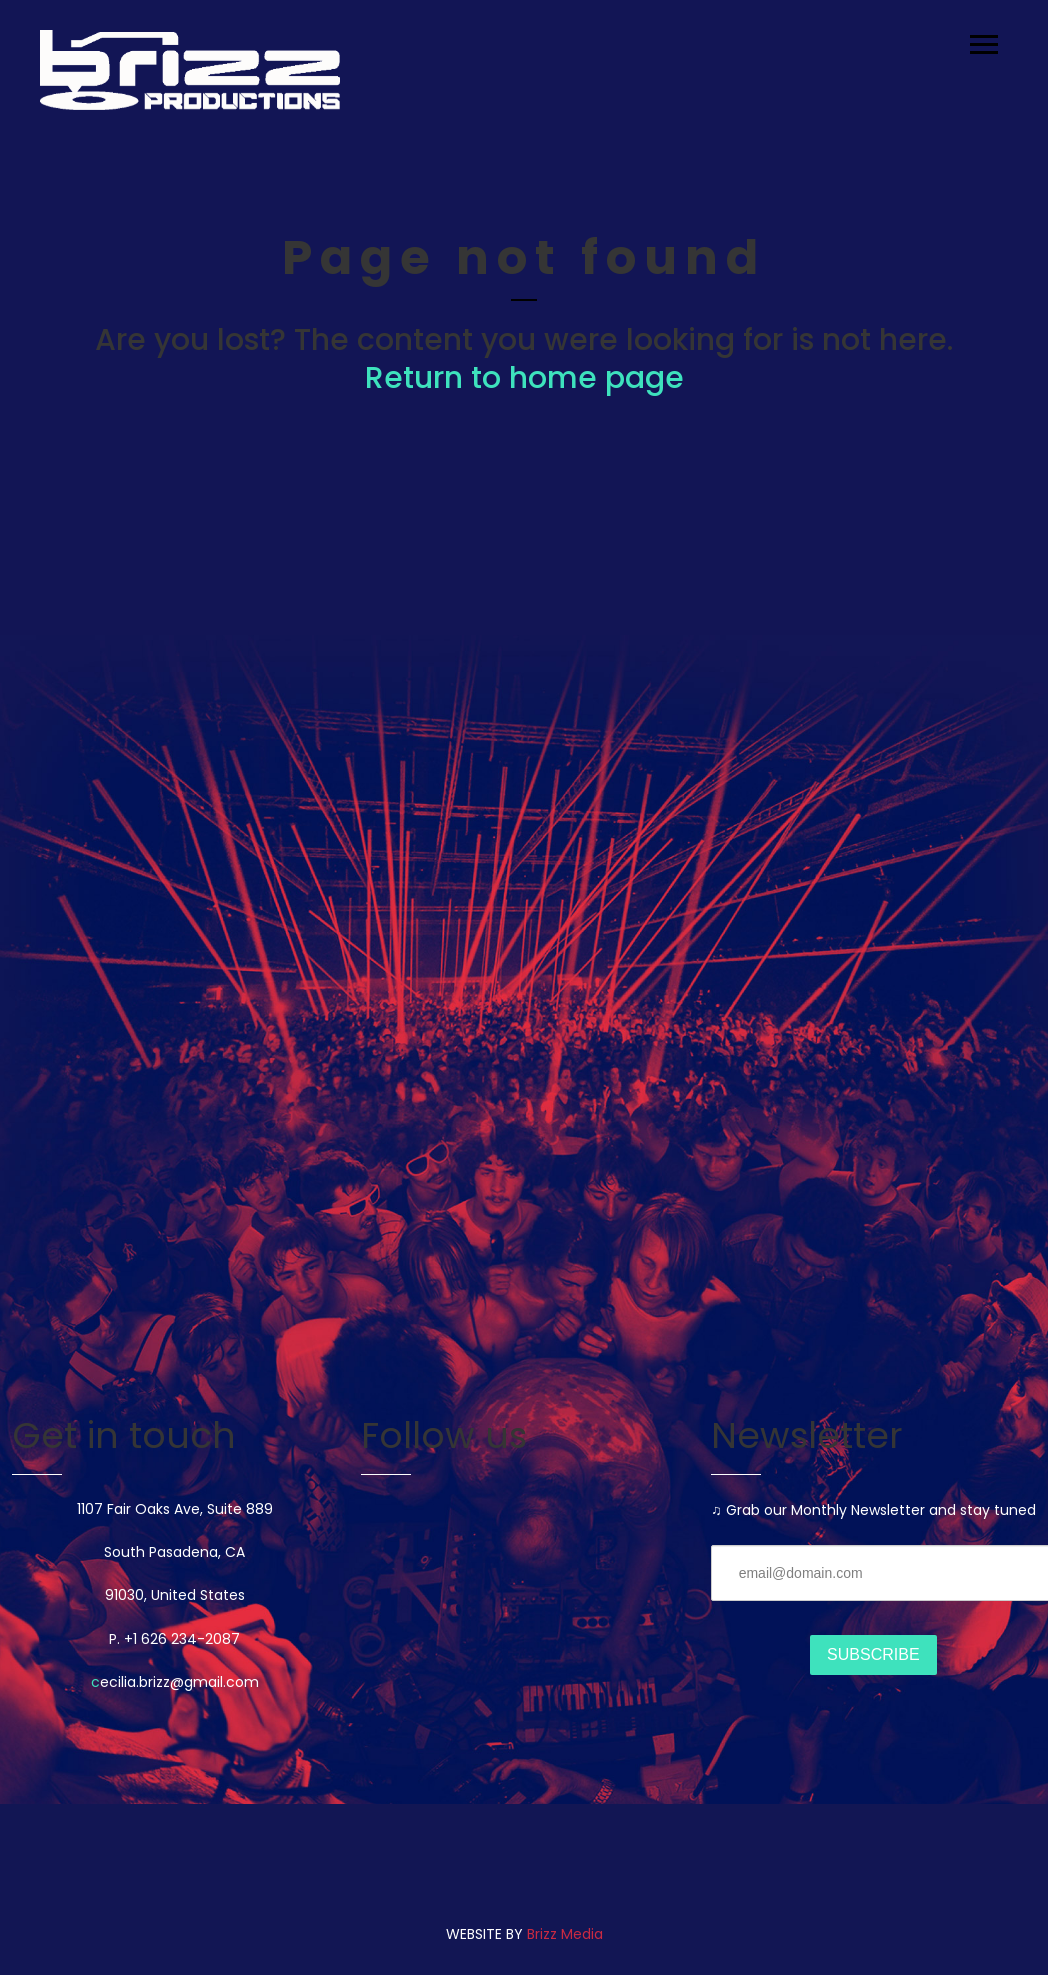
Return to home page (524, 378)
